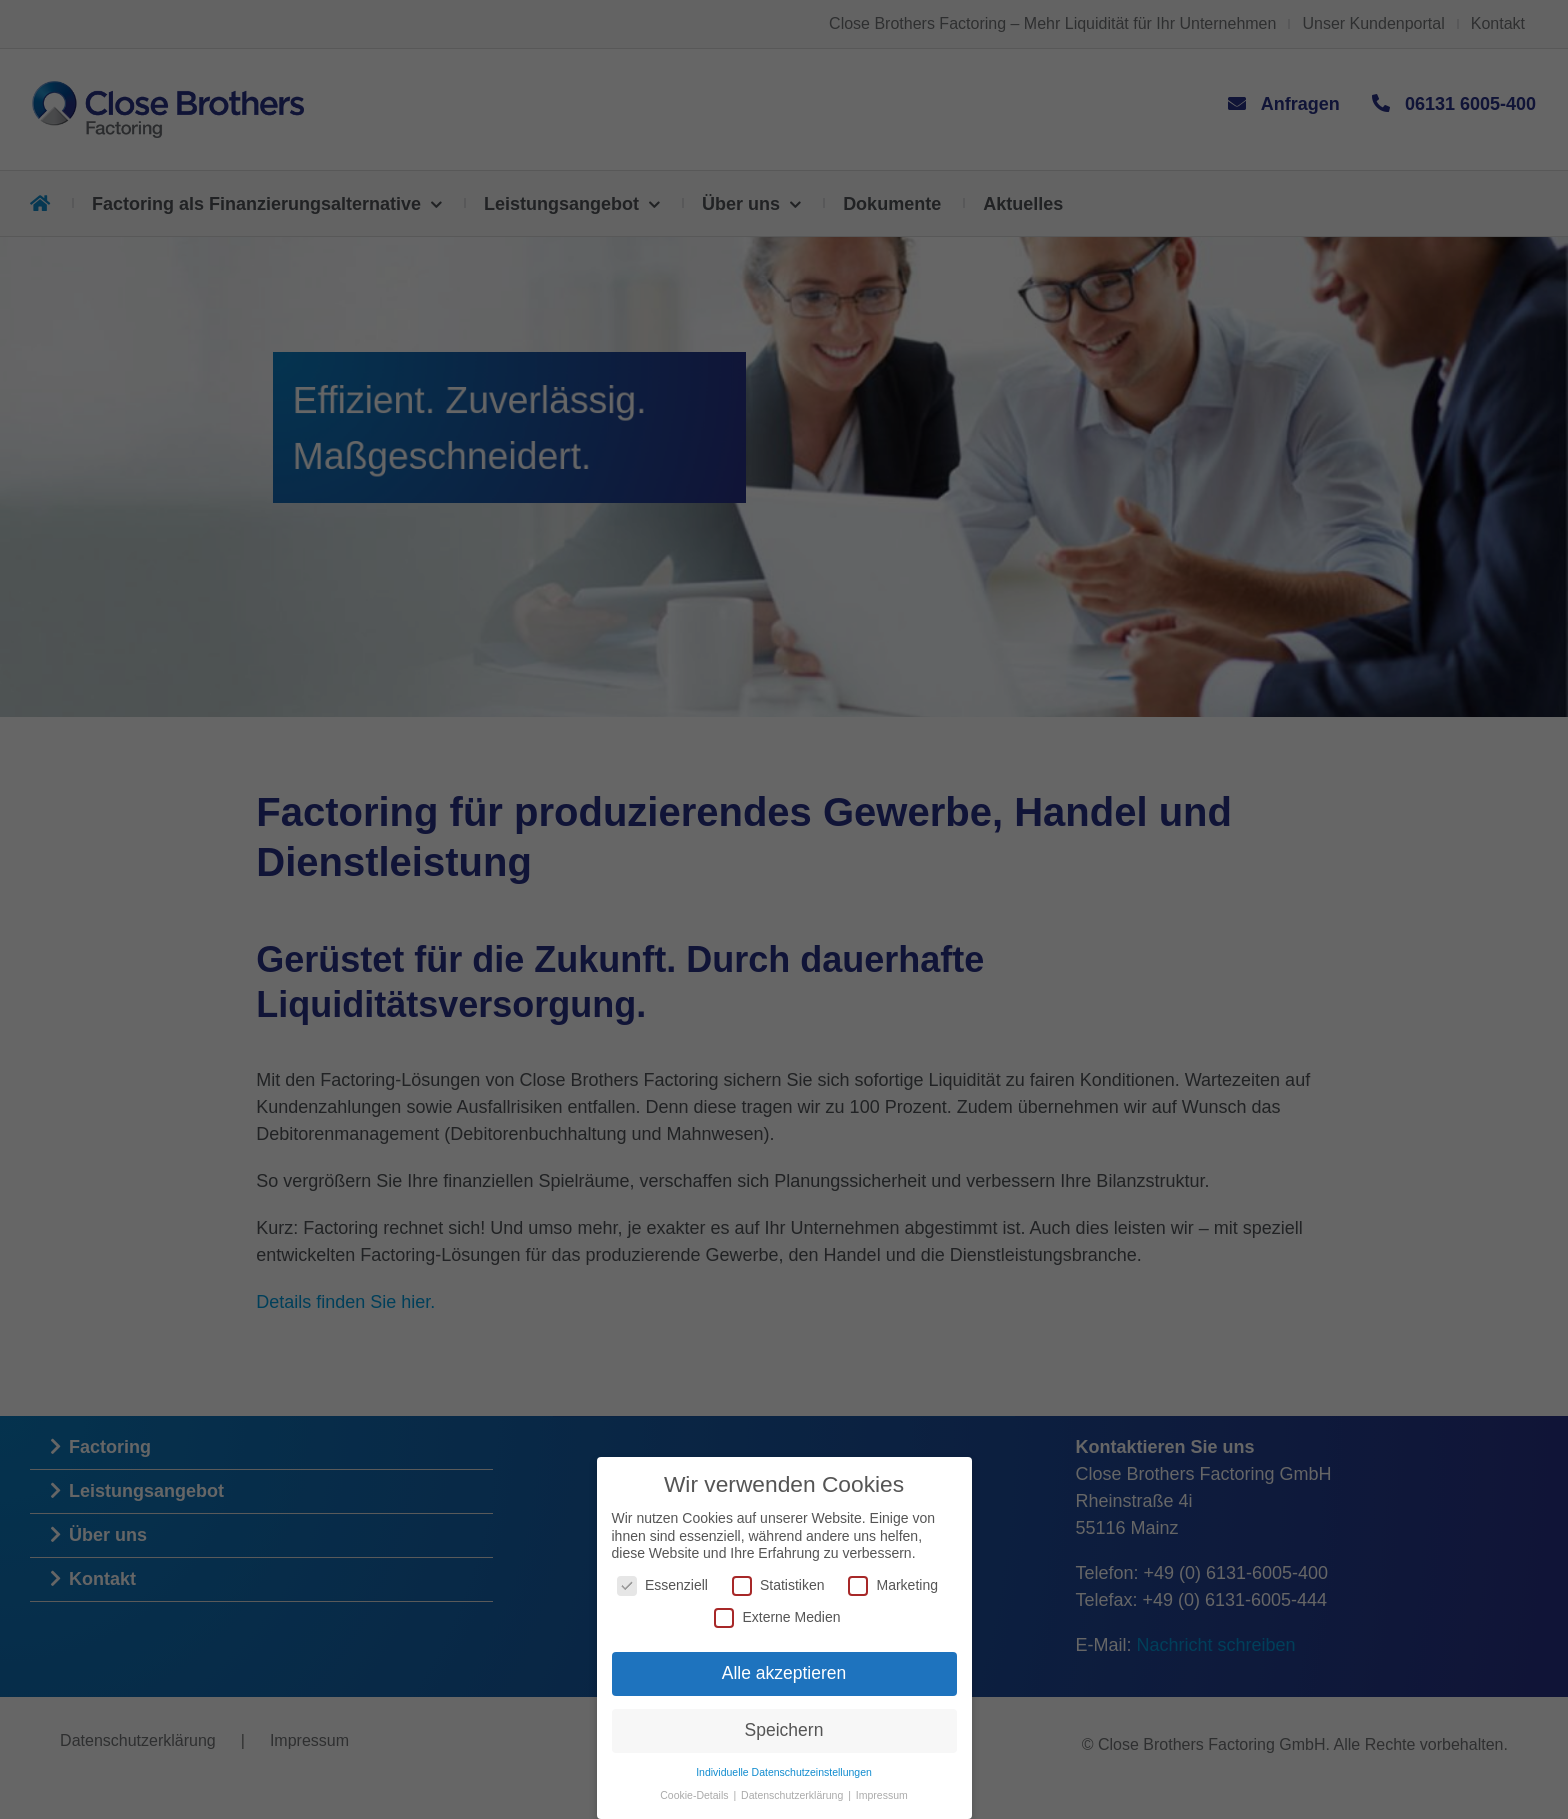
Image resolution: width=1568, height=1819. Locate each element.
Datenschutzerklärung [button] (793, 1795)
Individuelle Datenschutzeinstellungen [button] (784, 1772)
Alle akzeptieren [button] (784, 1673)
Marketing (892, 1585)
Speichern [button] (784, 1730)
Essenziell (662, 1585)
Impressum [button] (882, 1795)
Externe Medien (777, 1616)
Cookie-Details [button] (695, 1795)
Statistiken (778, 1585)
